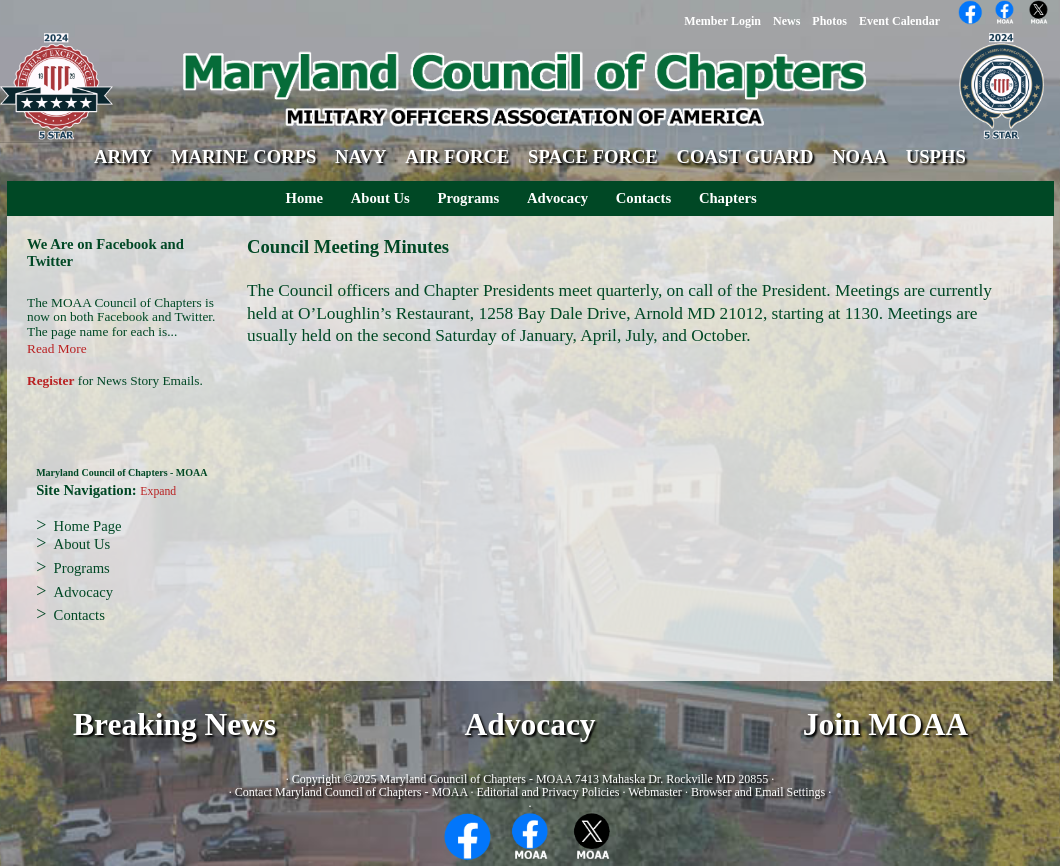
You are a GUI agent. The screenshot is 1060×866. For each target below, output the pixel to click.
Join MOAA (885, 724)
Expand (158, 491)
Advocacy (557, 198)
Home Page (88, 526)
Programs (469, 198)
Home (304, 198)
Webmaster (655, 792)
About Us (380, 198)
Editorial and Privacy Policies (547, 792)
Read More (57, 348)
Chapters (728, 198)
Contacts (643, 198)
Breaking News (174, 724)
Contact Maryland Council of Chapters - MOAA (351, 792)
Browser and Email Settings (758, 792)
